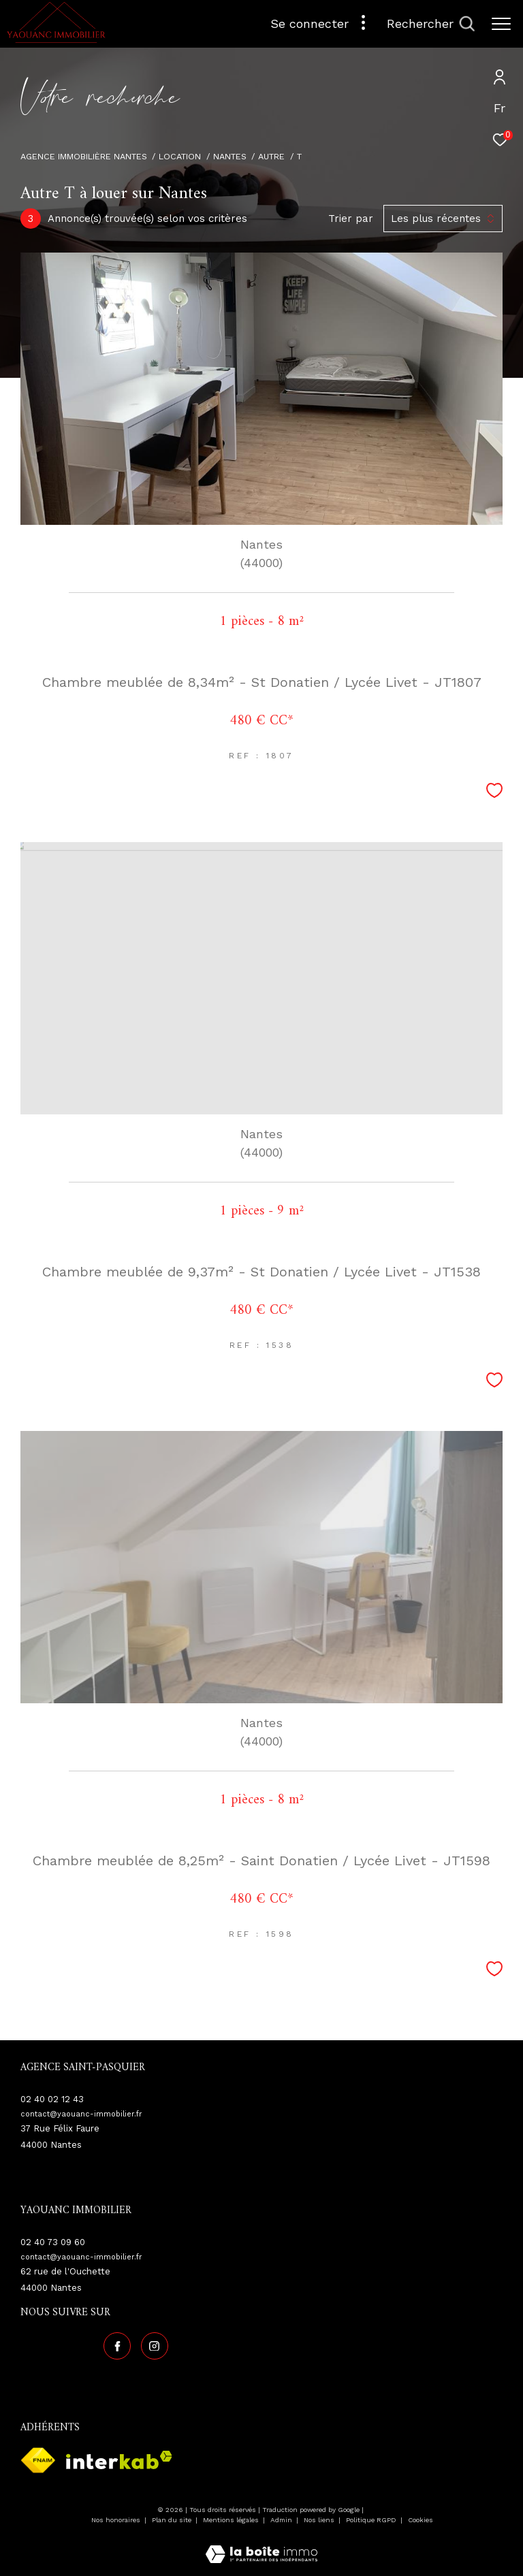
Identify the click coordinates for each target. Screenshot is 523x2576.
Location (180, 156)
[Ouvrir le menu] (501, 24)
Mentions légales (232, 2520)
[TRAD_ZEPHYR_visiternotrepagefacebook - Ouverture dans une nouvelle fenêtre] (117, 2346)
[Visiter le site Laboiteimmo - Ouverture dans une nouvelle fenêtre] (261, 2545)
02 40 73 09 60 (52, 2242)
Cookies (420, 2520)
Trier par (350, 218)
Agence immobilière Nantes (83, 156)
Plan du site (172, 2520)
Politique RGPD (371, 2520)
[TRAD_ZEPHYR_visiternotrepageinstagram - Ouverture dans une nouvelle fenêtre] (154, 2346)
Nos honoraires (116, 2520)
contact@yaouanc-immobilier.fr (81, 2114)
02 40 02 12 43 (52, 2099)
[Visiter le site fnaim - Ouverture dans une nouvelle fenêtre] (38, 2460)
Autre (271, 156)
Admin (282, 2520)
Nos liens (320, 2520)
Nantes (230, 156)
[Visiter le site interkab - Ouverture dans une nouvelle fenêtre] (119, 2460)
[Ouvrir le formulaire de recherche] (431, 24)
